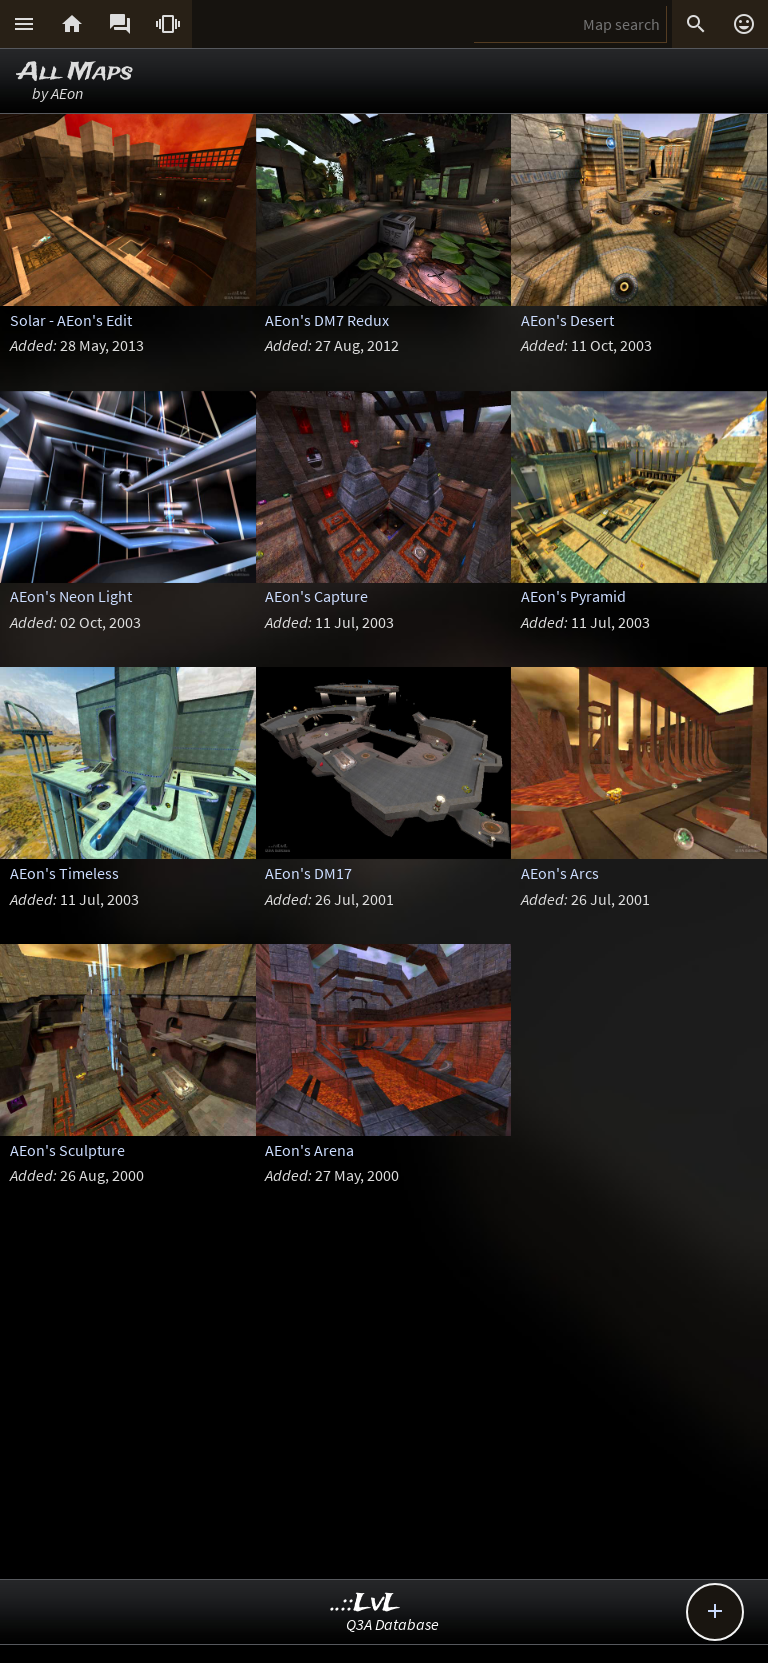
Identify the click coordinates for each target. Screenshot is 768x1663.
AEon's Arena (309, 1150)
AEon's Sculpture (67, 1150)
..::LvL (365, 1603)
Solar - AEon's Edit (71, 320)
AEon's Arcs (560, 873)
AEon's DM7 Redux (327, 320)
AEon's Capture (316, 596)
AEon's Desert (567, 320)
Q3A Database (392, 1624)
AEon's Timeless (64, 873)
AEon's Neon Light (71, 596)
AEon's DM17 (308, 873)
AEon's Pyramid (573, 596)
